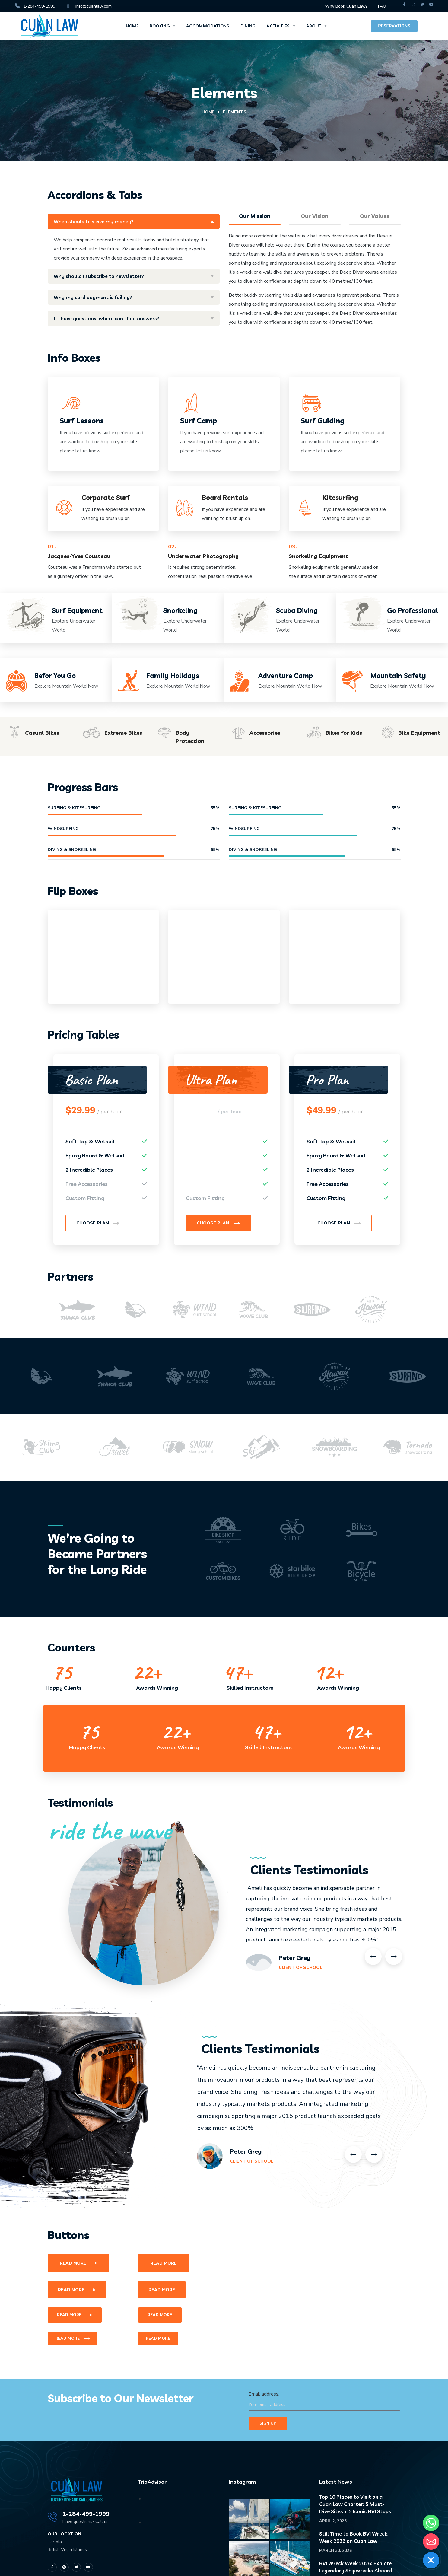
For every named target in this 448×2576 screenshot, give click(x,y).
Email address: (324, 2401)
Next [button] (393, 1956)
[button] (98, 1223)
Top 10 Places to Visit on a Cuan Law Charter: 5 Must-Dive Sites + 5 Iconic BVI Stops (355, 2504)
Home (208, 112)
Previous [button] (373, 1956)
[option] (77, 1310)
